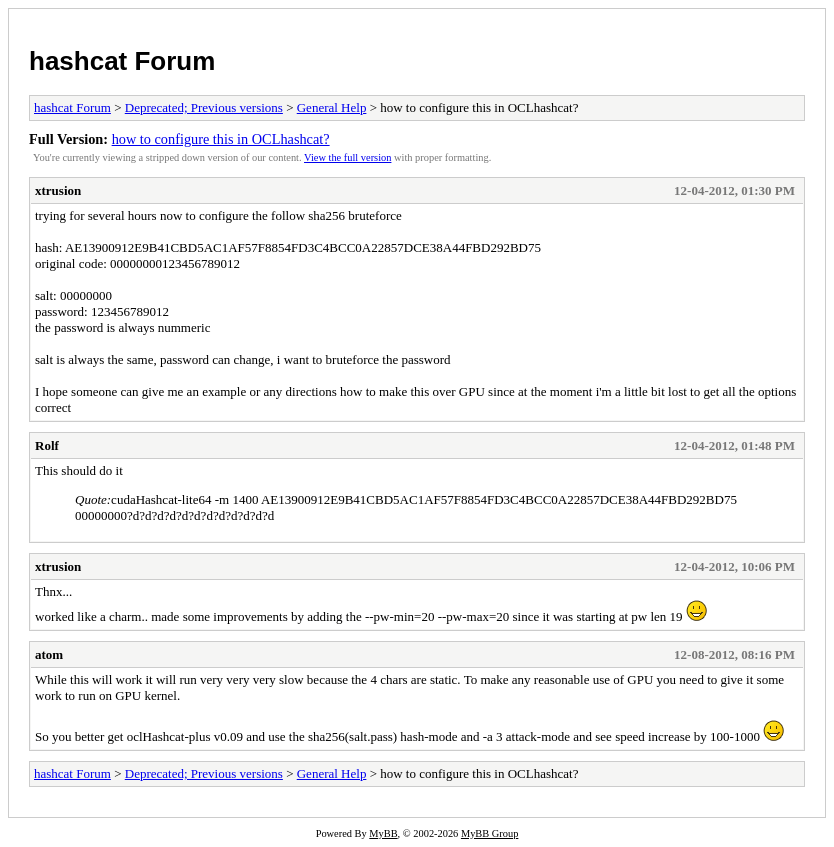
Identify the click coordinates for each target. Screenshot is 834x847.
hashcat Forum (122, 61)
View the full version (347, 157)
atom (49, 654)
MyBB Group (489, 833)
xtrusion (58, 190)
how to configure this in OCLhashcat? (221, 139)
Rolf (47, 445)
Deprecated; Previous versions (204, 107)
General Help (332, 107)
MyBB (383, 833)
